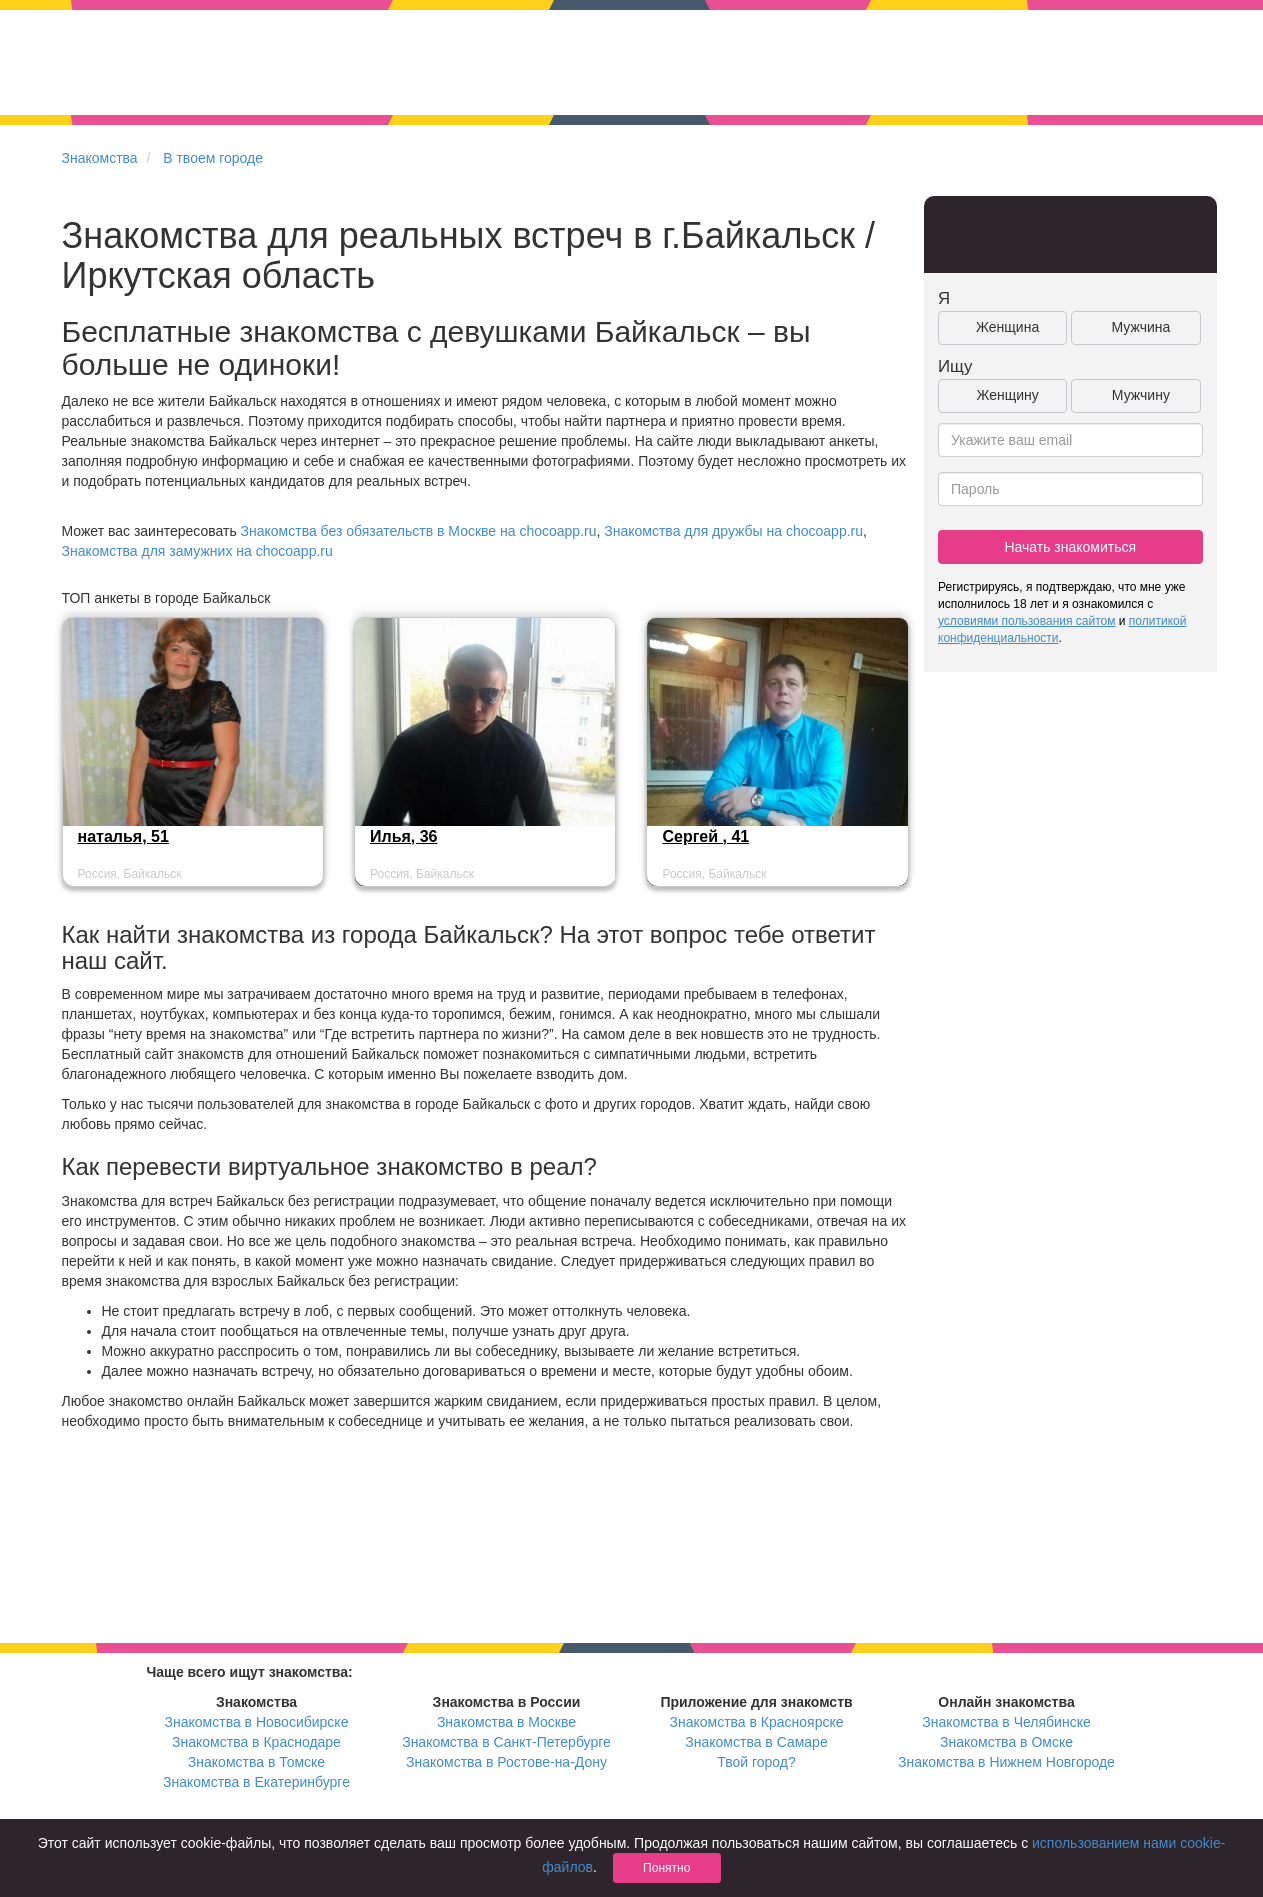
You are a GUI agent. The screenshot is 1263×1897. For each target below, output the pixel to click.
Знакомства (100, 158)
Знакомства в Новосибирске (257, 1722)
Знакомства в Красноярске (756, 1722)
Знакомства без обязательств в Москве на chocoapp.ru (419, 531)
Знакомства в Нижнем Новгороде (1006, 1762)
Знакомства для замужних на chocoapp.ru (197, 551)
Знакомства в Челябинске (1006, 1722)
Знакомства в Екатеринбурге (256, 1782)
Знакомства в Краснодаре (256, 1742)
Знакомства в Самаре (756, 1742)
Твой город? (756, 1762)
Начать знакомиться (1070, 547)
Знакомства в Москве (506, 1722)
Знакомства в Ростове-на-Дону (506, 1762)
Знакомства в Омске (1006, 1742)
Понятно (666, 1868)
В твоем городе (213, 158)
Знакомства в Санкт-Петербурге (506, 1742)
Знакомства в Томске (256, 1762)
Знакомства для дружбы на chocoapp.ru (733, 531)
